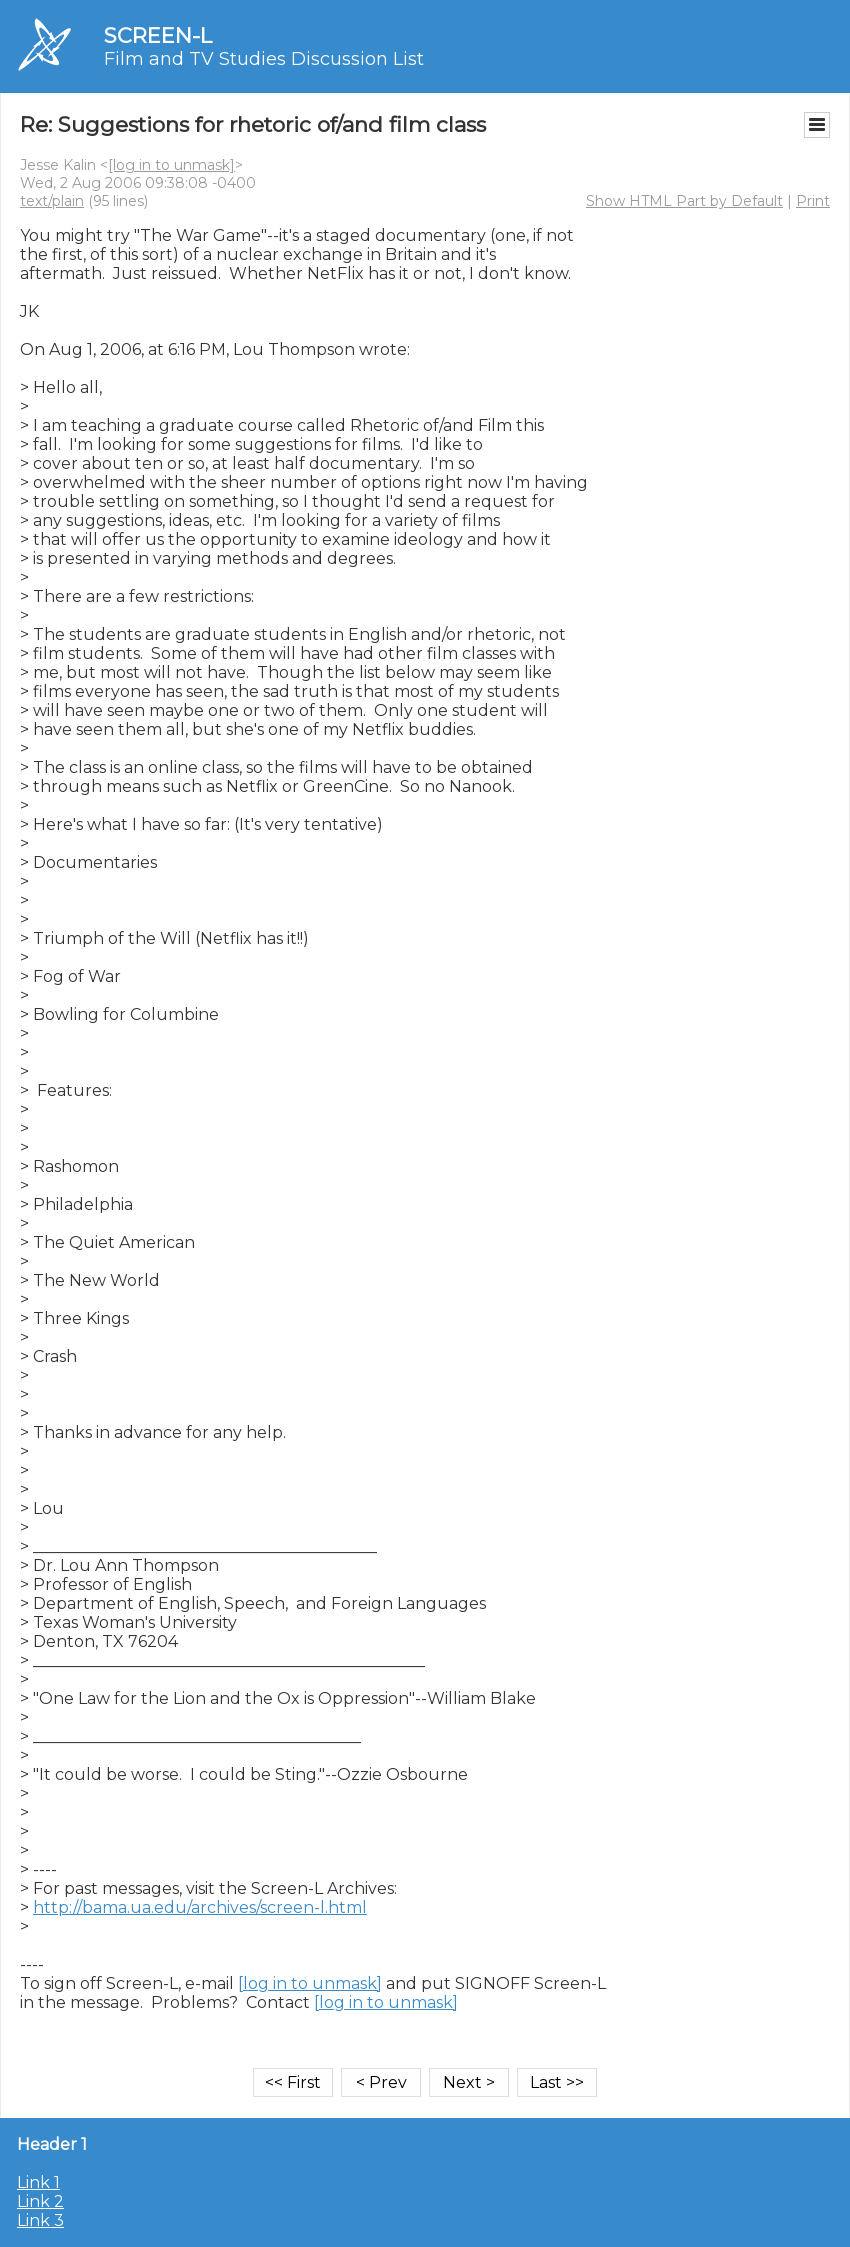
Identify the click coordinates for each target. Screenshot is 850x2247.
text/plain (52, 201)
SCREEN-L (158, 35)
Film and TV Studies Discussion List (264, 59)
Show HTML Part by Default (684, 201)
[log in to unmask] (171, 165)
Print (813, 201)
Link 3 (40, 2220)
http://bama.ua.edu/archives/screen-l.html (200, 1907)
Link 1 (38, 2182)
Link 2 (40, 2201)
